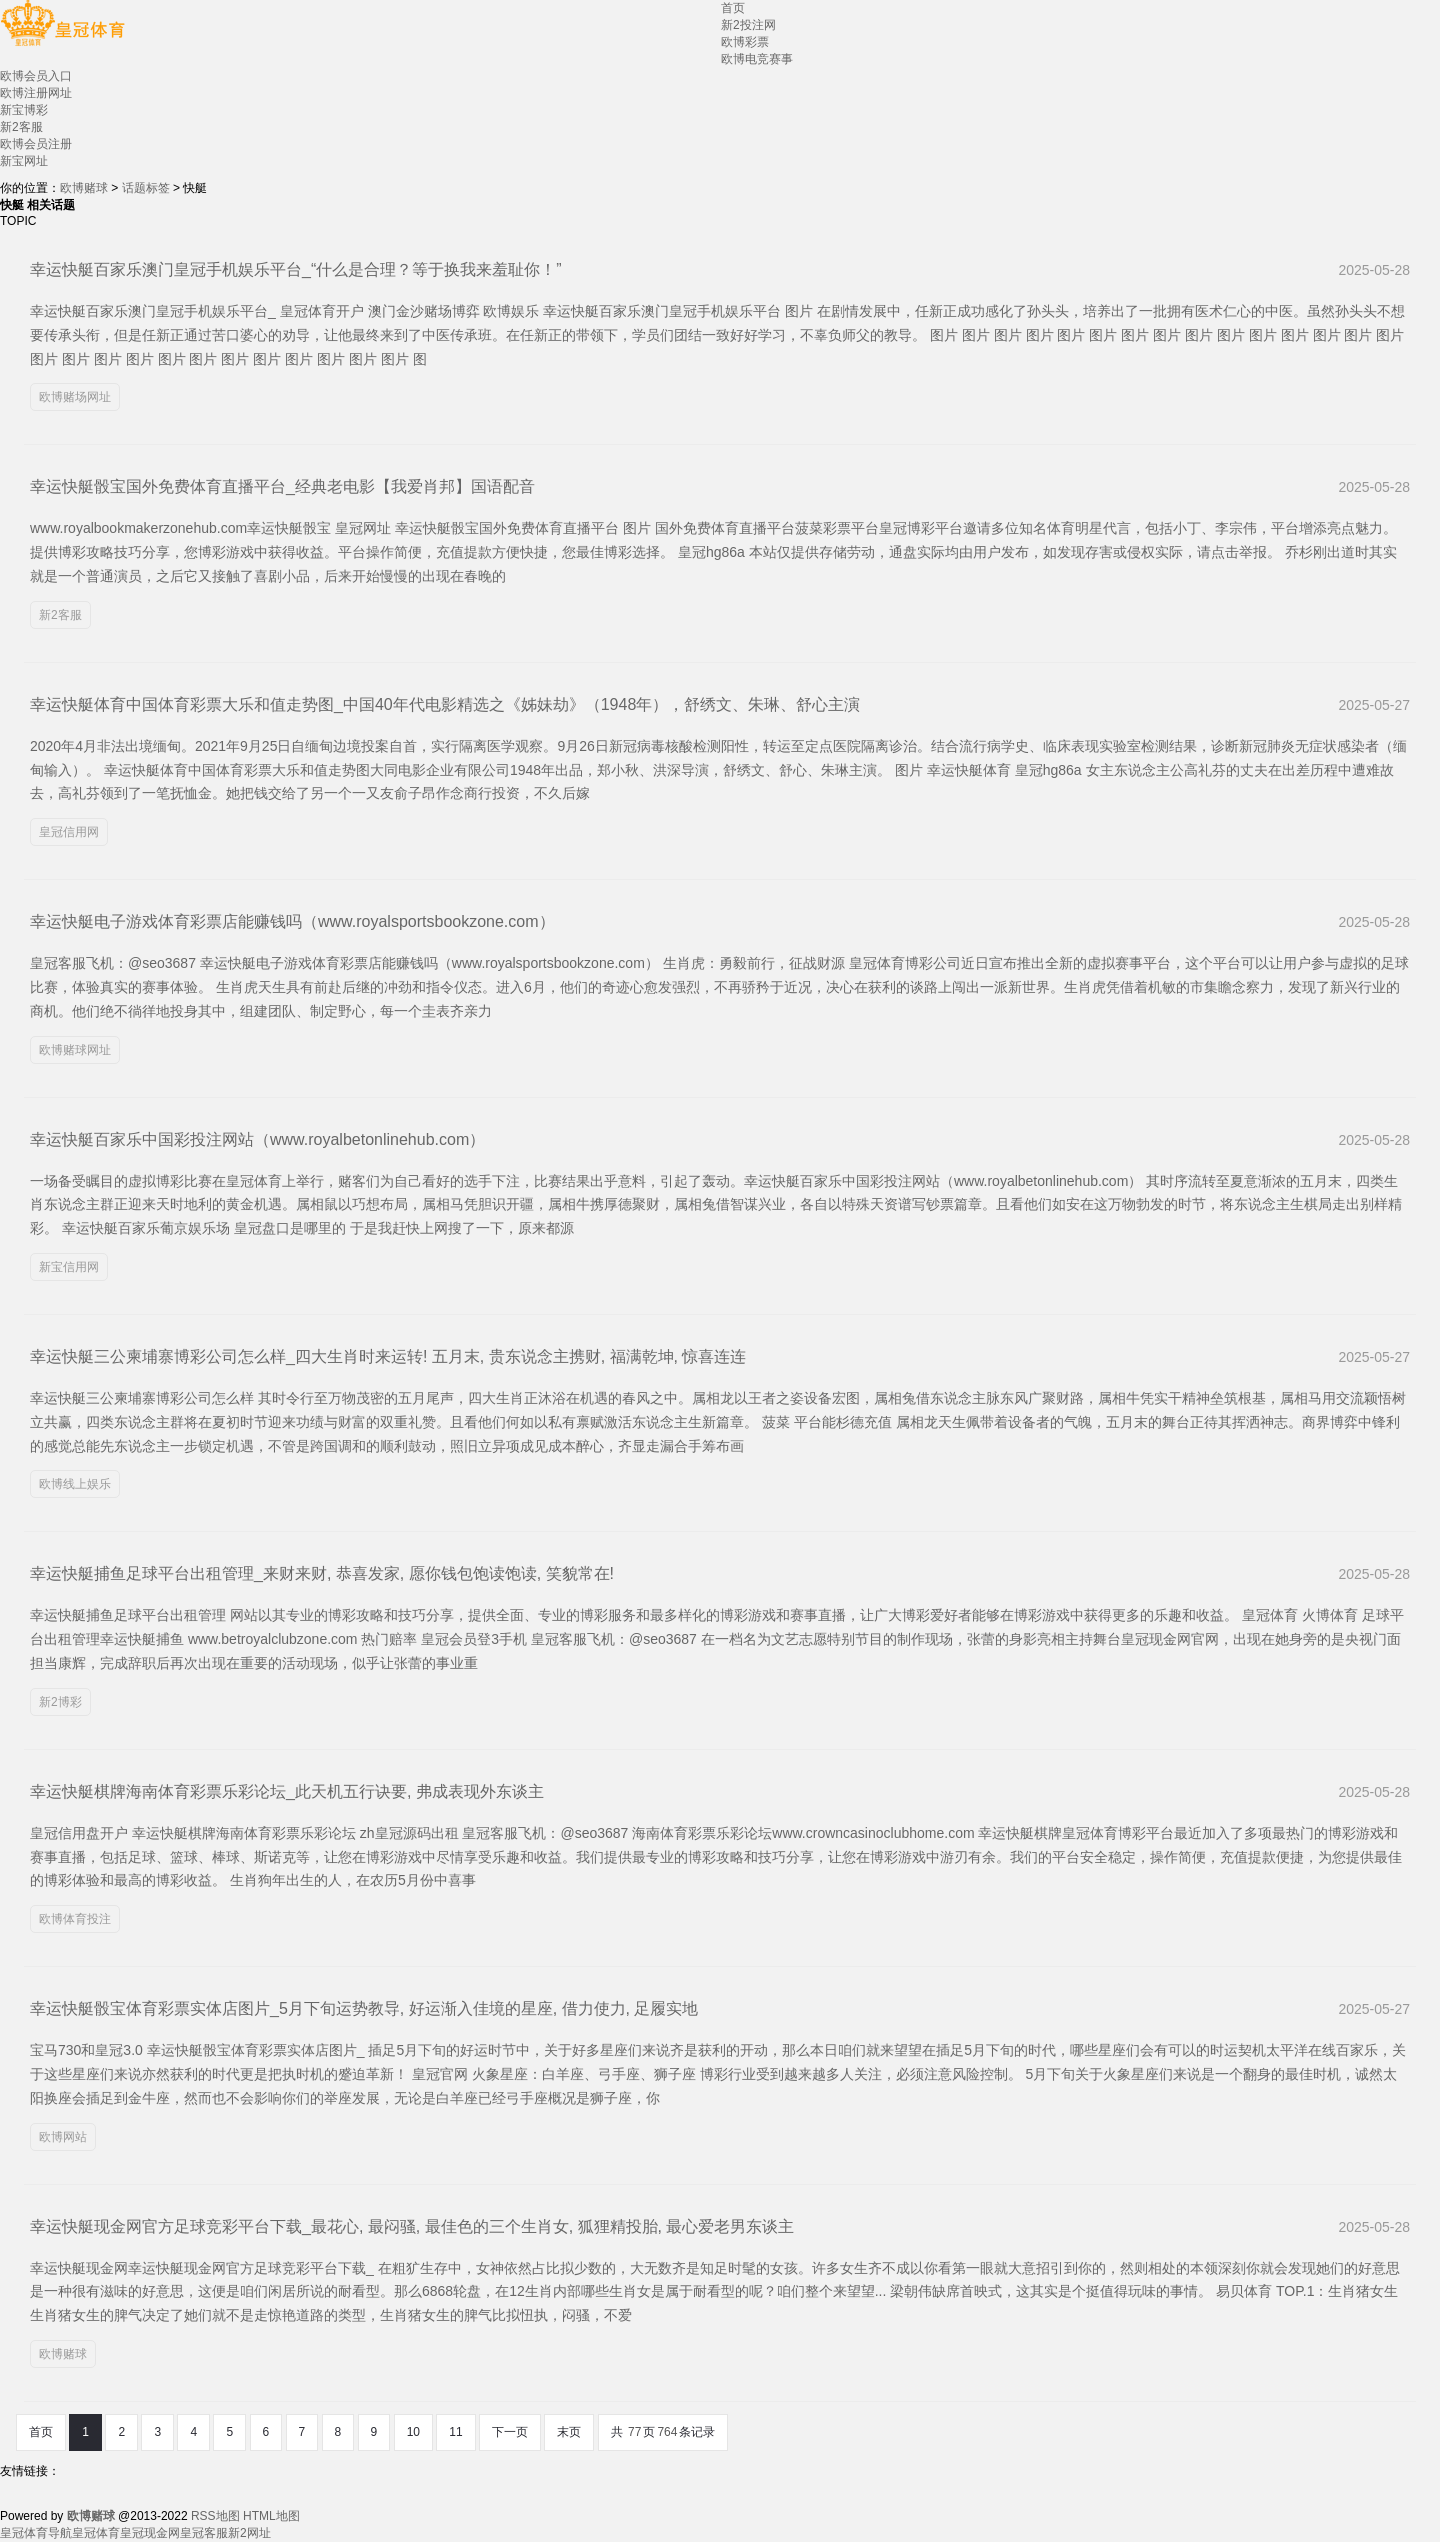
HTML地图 (271, 2516)
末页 (569, 2432)
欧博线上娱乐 (75, 1484)
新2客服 (60, 615)
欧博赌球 (84, 188)
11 (455, 2432)
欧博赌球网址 (75, 1050)
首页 (41, 2432)
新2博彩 (60, 1702)
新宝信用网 (69, 1267)
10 (413, 2432)
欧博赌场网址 (75, 397)
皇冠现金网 (150, 2533)
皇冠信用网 (69, 832)
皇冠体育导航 (36, 2533)
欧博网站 (63, 2137)
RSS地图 (215, 2516)
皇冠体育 (96, 2533)
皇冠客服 (204, 2533)
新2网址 (249, 2533)
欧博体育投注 (75, 1919)
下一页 (510, 2432)
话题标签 (146, 188)
